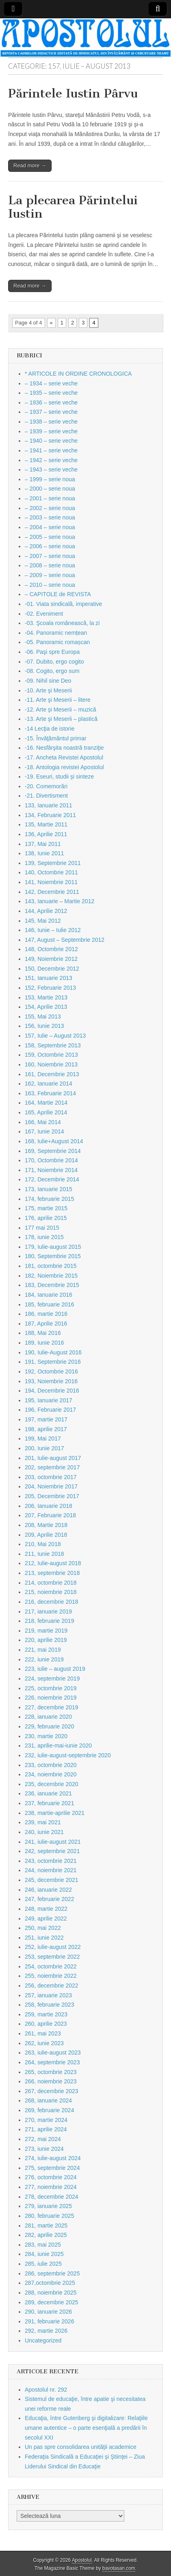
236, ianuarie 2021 (48, 1793)
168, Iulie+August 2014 (54, 1141)
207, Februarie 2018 (50, 1515)
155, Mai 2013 (43, 1016)
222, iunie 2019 (44, 1659)
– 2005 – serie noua (50, 537)
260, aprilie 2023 (46, 2023)
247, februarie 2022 (49, 1899)
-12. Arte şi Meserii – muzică (60, 709)
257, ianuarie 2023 (48, 1995)
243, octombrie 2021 (51, 1861)
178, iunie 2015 (44, 1237)
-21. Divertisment (46, 795)
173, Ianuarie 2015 (48, 1189)
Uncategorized (43, 2340)
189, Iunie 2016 (44, 1342)
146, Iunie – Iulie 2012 (53, 930)
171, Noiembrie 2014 (51, 1170)
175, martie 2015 (46, 1208)
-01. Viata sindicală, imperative (63, 604)
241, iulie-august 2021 (53, 1841)
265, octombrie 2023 (51, 2072)
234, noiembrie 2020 (51, 1774)
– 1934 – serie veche (51, 383)
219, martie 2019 (46, 1630)
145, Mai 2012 (43, 920)
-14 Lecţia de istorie (49, 728)
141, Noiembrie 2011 (51, 882)
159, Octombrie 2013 (51, 1054)
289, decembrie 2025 (51, 2302)
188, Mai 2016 (43, 1333)
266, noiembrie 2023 (51, 2081)
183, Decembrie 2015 (52, 1285)
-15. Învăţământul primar (56, 738)
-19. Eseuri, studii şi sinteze (59, 776)
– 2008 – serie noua (50, 565)
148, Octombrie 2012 (51, 949)
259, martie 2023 (46, 2014)
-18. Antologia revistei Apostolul (64, 767)
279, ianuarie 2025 (48, 2206)
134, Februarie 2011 (50, 815)
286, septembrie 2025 (52, 2273)
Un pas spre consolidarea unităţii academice (80, 2447)
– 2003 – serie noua (50, 517)
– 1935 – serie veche (51, 392)
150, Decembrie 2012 (52, 968)
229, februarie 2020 (49, 1726)
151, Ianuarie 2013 (48, 978)
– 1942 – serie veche (51, 460)
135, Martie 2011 (46, 824)
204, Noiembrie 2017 (51, 1486)
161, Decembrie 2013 (52, 1074)
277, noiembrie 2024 (51, 2187)
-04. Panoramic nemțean (56, 632)
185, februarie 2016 (49, 1304)
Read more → (29, 165)
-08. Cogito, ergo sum (52, 671)
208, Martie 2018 (46, 1525)
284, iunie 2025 (44, 2254)
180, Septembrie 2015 (53, 1256)
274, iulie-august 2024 (53, 2158)
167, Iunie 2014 (44, 1131)
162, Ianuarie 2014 (48, 1083)
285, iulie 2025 (43, 2263)
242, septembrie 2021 (52, 1851)
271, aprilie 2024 (46, 2129)
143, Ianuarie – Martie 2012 (59, 901)
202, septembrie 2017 (52, 1467)
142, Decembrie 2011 (52, 892)
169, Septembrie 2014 (53, 1151)
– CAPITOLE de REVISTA (58, 594)
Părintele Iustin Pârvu (73, 93)
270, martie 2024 (46, 2120)
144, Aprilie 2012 (46, 911)
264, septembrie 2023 (52, 2062)
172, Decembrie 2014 (52, 1179)
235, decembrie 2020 (51, 1784)
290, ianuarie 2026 (48, 2311)
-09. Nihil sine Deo (48, 680)
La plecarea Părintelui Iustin (73, 207)
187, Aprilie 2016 (46, 1323)
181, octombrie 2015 (51, 1266)
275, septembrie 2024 (52, 2168)
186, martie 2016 (46, 1314)
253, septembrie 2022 (52, 1956)
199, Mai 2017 (43, 1438)
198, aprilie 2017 (46, 1429)
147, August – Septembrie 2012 (64, 940)
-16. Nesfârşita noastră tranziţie (64, 747)
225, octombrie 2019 (51, 1688)
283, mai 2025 (43, 2244)
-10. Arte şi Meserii (48, 690)
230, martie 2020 (46, 1736)
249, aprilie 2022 (46, 1918)
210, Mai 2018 (43, 1544)
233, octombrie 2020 (51, 1765)
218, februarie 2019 (49, 1621)
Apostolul (82, 2560)
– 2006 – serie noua (50, 546)
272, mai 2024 (43, 2139)
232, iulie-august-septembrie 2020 (68, 1755)
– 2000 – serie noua (50, 488)
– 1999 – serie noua (50, 479)
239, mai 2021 (43, 1822)
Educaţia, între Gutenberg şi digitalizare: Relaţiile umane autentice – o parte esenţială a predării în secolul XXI (86, 2427)
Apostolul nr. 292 (46, 2389)
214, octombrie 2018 (51, 1582)
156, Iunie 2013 (44, 1026)
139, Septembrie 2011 (53, 863)
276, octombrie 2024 (51, 2177)
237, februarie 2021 (49, 1803)
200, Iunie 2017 (44, 1448)
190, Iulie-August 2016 (53, 1352)
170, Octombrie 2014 (51, 1160)
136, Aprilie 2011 (46, 834)
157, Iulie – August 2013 (55, 1035)
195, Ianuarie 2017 (48, 1400)
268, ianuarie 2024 (48, 2100)
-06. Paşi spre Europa (52, 652)
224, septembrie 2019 (52, 1678)
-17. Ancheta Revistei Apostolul (64, 757)
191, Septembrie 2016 (53, 1361)
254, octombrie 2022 (51, 1966)
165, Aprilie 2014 (46, 1112)
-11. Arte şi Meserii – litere (58, 699)
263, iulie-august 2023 (53, 2052)
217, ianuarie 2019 (48, 1611)
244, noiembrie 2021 (51, 1870)
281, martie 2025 (46, 2225)
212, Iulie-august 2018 (53, 1563)
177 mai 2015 (42, 1227)
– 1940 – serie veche (51, 440)
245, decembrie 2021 (51, 1880)
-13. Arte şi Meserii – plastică (61, 719)
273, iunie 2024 (44, 2149)
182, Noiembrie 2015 (51, 1275)
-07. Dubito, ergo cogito (54, 661)
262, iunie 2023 (44, 2043)
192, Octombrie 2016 (51, 1371)
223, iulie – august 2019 (55, 1668)
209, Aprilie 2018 (46, 1534)
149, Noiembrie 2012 (51, 959)
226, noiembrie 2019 (51, 1697)
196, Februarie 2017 (50, 1409)
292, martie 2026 (46, 2330)
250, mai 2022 (43, 1928)
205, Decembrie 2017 (52, 1496)
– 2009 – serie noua (50, 575)
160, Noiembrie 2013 (51, 1064)
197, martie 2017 (46, 1419)
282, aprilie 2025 (46, 2235)
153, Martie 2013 (46, 997)
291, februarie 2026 (49, 2321)
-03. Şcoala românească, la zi (62, 623)
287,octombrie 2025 (50, 2283)
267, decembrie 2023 (51, 2091)
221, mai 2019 (43, 1649)
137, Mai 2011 (43, 844)
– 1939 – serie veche (51, 431)
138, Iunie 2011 (44, 853)
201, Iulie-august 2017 (53, 1458)
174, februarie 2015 (49, 1199)
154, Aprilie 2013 (46, 1007)
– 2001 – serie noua (50, 498)
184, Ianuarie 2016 (48, 1294)
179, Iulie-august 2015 (53, 1247)
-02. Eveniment (44, 613)
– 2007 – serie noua (50, 556)
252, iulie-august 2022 (53, 1947)
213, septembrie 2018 (52, 1573)
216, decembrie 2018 (51, 1601)
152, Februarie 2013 (50, 987)
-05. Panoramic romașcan (57, 642)
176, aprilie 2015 (46, 1218)
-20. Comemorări (46, 786)
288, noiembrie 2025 (51, 2292)
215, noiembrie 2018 (51, 1592)
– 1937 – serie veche (51, 412)
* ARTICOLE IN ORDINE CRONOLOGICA (78, 373)
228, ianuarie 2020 (48, 1716)
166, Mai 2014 (43, 1122)
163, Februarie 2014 (50, 1093)
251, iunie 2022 (44, 1937)
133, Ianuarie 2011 (48, 805)
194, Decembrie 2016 (52, 1390)
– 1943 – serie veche (51, 469)
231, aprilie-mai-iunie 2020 (58, 1745)
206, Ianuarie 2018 (48, 1506)
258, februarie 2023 (49, 2004)
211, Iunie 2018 (44, 1554)
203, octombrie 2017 (51, 1477)
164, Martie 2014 (46, 1102)
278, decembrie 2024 (51, 2196)
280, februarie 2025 (49, 2216)
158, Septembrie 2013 (53, 1045)
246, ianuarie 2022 (48, 1889)
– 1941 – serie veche (51, 450)
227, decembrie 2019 (51, 1707)
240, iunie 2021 (44, 1832)
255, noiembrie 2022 (51, 1976)
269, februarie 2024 (49, 2110)
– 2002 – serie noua (50, 508)
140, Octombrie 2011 (51, 872)
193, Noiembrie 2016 (51, 1381)
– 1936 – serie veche (51, 402)
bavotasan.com (118, 2568)
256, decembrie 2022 (51, 1985)
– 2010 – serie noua (50, 585)
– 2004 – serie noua (50, 527)
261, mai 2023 (43, 2033)
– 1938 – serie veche (51, 421)
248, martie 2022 (46, 1909)
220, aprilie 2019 (46, 1640)
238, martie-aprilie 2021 (54, 1813)
